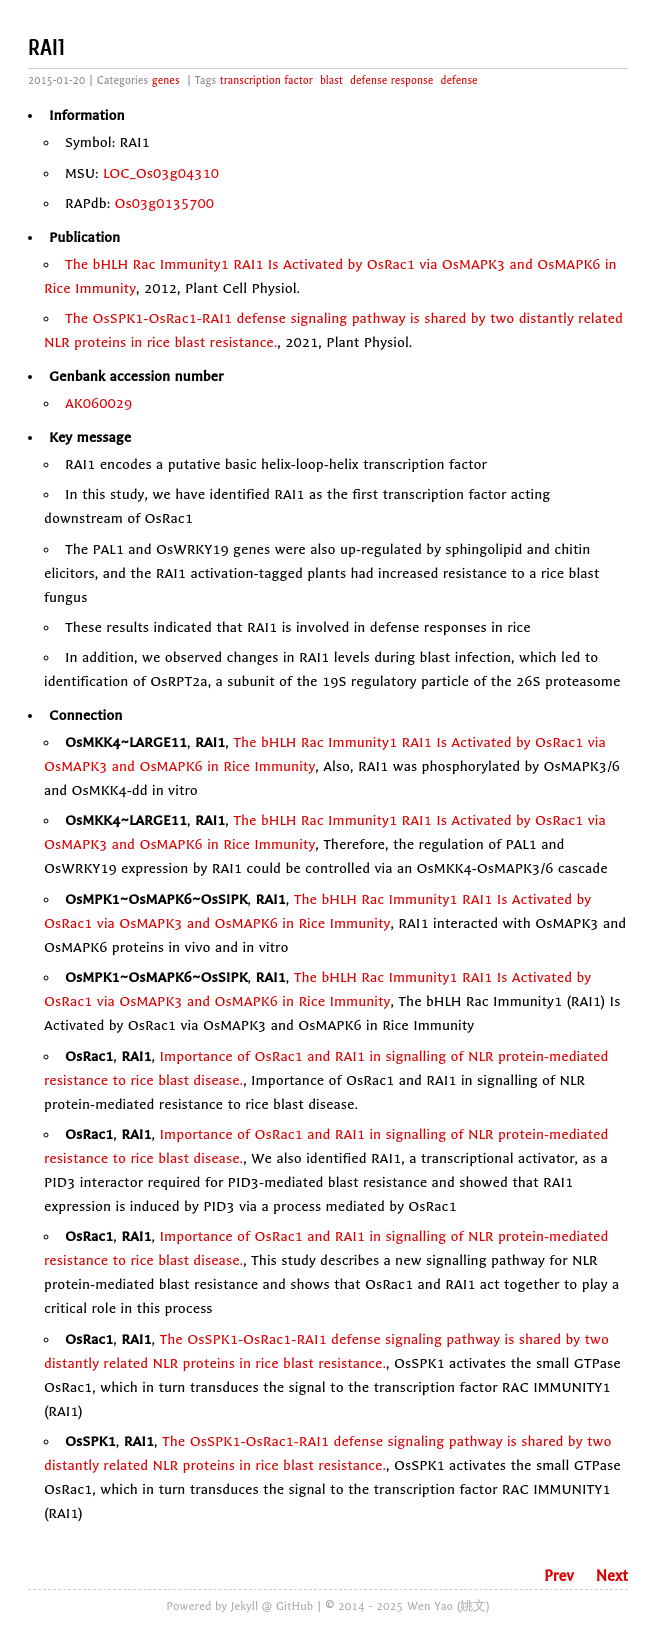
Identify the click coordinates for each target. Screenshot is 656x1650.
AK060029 (98, 403)
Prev (559, 1576)
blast (331, 80)
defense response (391, 80)
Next (612, 1576)
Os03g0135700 (165, 203)
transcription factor (266, 80)
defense (458, 80)
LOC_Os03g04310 (161, 173)
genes (166, 80)
